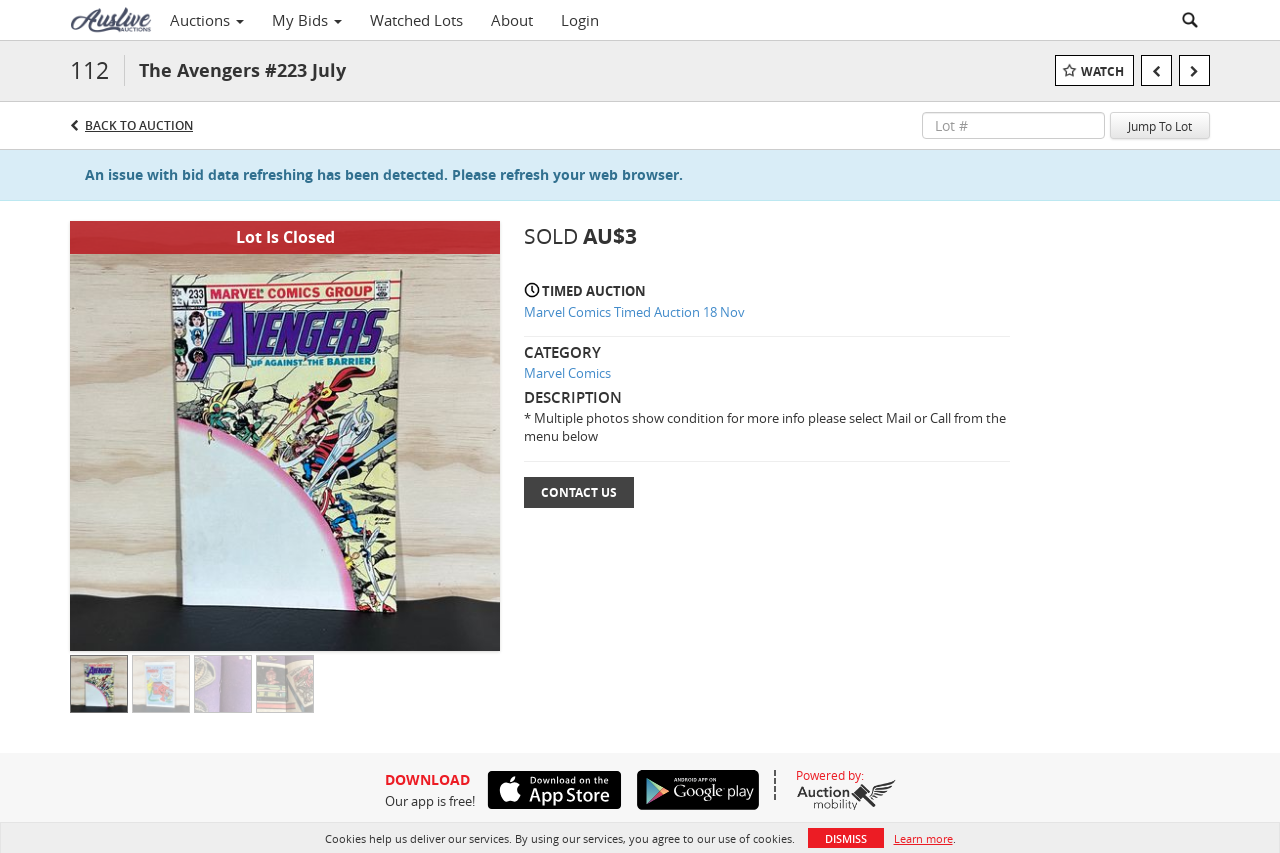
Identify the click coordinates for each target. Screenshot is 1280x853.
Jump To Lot (1160, 126)
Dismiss (846, 838)
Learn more (923, 838)
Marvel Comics (567, 373)
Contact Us (579, 492)
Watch (1102, 71)
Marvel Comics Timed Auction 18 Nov (634, 312)
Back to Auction (139, 125)
